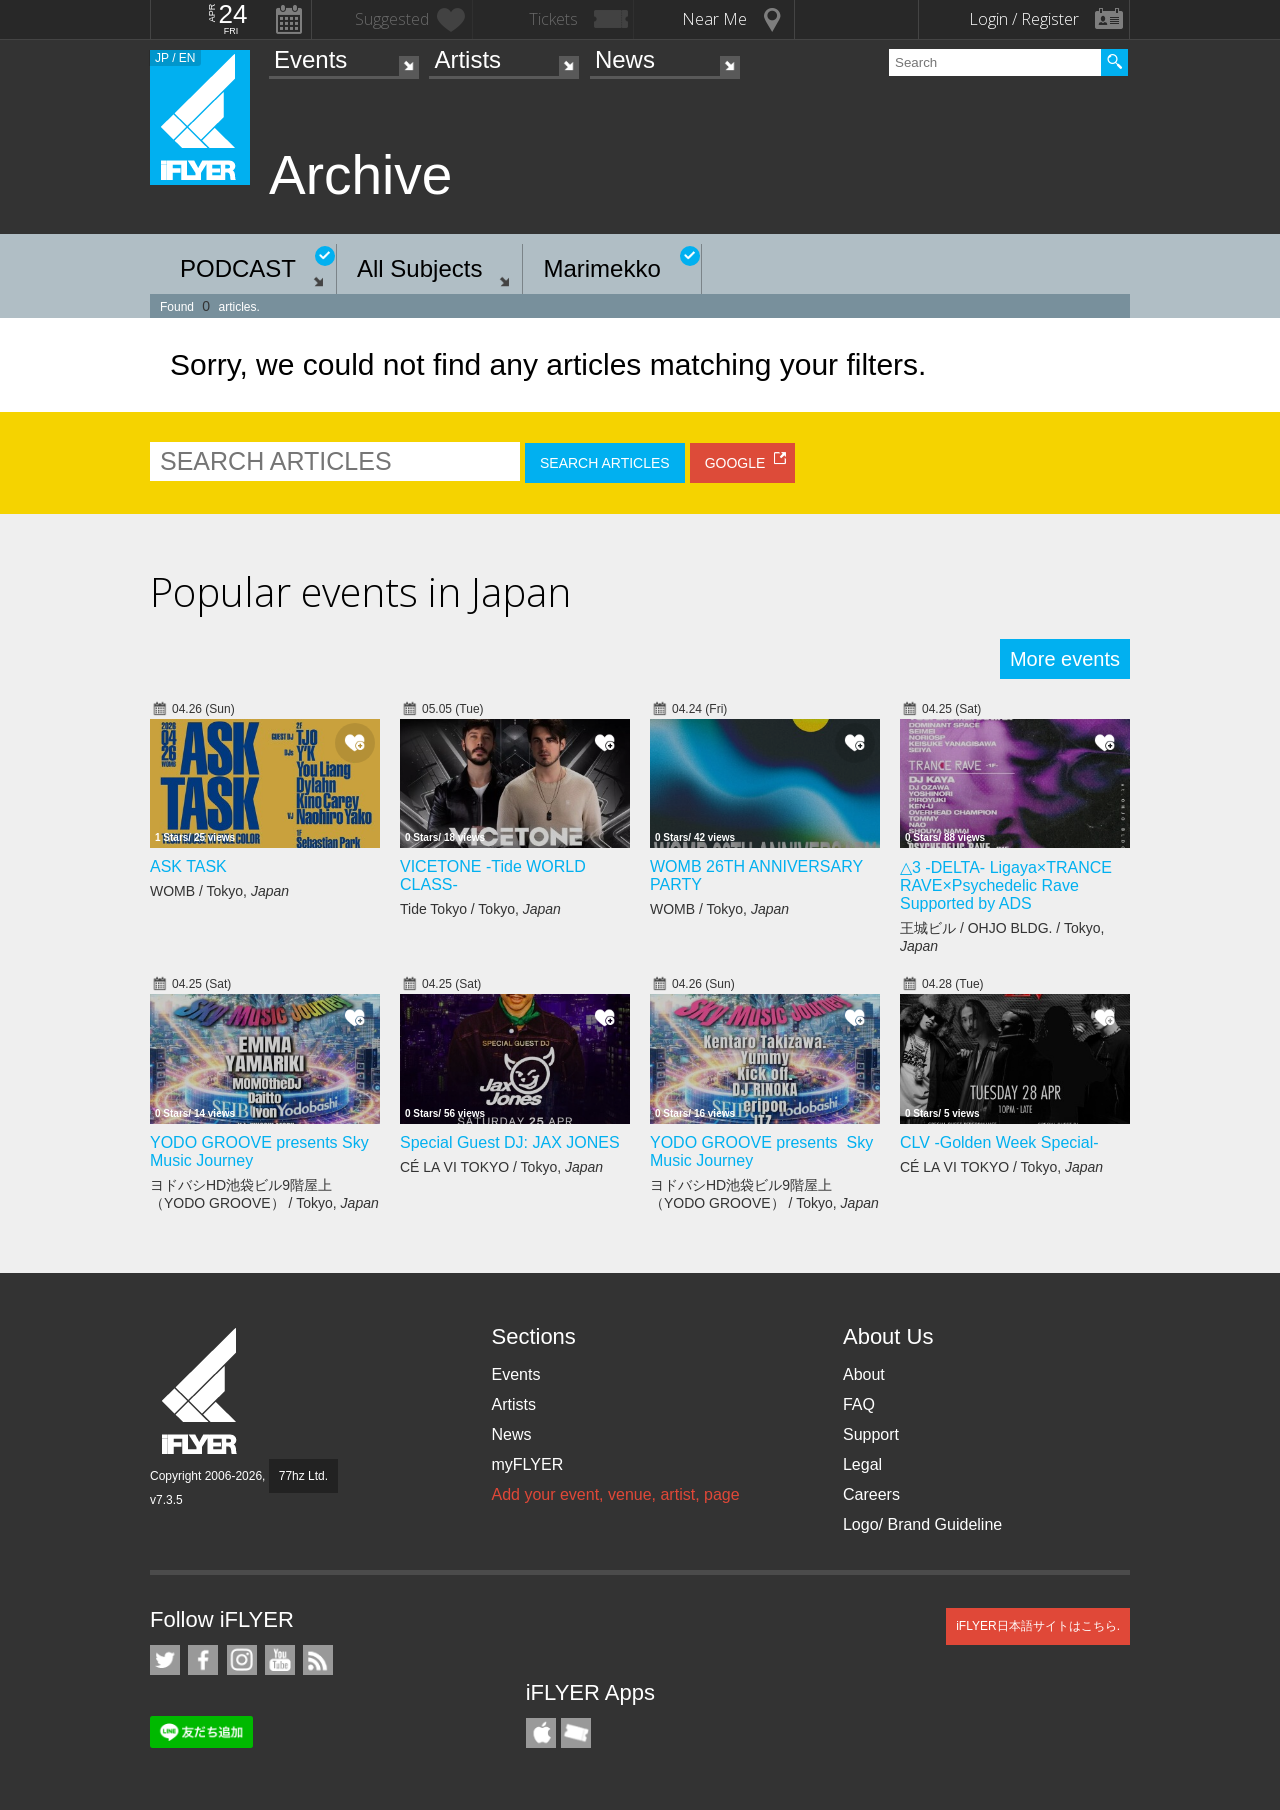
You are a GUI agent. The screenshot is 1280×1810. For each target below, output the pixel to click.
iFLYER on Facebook (203, 1660)
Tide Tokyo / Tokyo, (480, 909)
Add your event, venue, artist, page (615, 1494)
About (864, 1374)
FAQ (859, 1404)
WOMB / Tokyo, (219, 891)
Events (310, 59)
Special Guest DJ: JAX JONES (510, 1142)
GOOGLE (735, 463)
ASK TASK (188, 866)
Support (871, 1434)
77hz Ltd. (303, 1476)
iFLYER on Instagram (242, 1660)
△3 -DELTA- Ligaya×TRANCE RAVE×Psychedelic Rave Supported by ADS (1006, 885)
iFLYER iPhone (541, 1733)
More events (1065, 659)
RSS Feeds (318, 1660)
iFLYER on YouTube (280, 1660)
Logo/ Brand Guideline (922, 1524)
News (625, 59)
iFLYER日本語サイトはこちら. (1038, 1626)
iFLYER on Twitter (165, 1660)
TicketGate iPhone (576, 1733)
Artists (467, 59)
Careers (871, 1494)
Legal (862, 1464)
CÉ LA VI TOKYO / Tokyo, (501, 1167)
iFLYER (201, 1391)
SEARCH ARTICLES (605, 463)
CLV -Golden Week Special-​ (999, 1142)
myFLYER (527, 1464)
